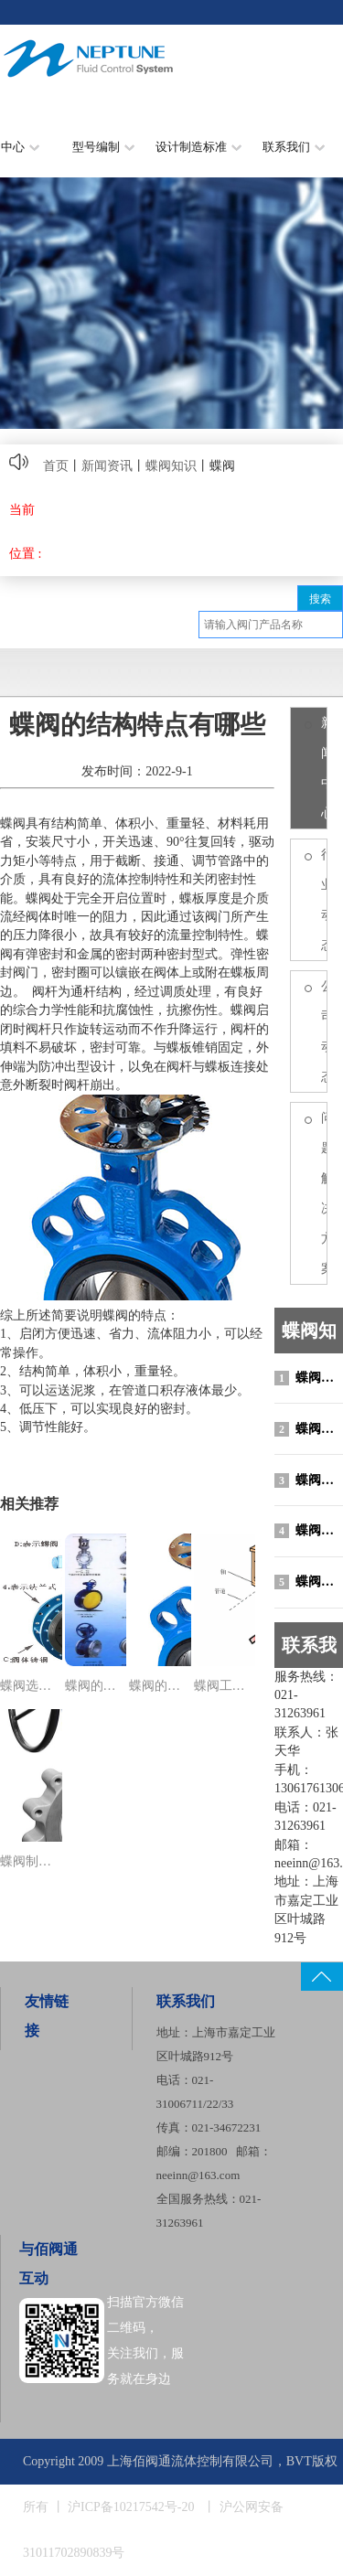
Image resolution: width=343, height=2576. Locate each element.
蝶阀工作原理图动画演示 (308, 1582)
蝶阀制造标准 (308, 1429)
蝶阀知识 (171, 466)
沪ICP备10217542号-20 (131, 2507)
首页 (56, 466)
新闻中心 (324, 768)
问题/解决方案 (324, 1193)
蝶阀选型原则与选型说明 (308, 1378)
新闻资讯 (107, 466)
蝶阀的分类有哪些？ (308, 1480)
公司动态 (324, 1031)
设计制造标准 (198, 147)
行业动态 (324, 900)
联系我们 (294, 147)
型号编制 (103, 147)
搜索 (320, 599)
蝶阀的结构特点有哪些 (308, 1530)
